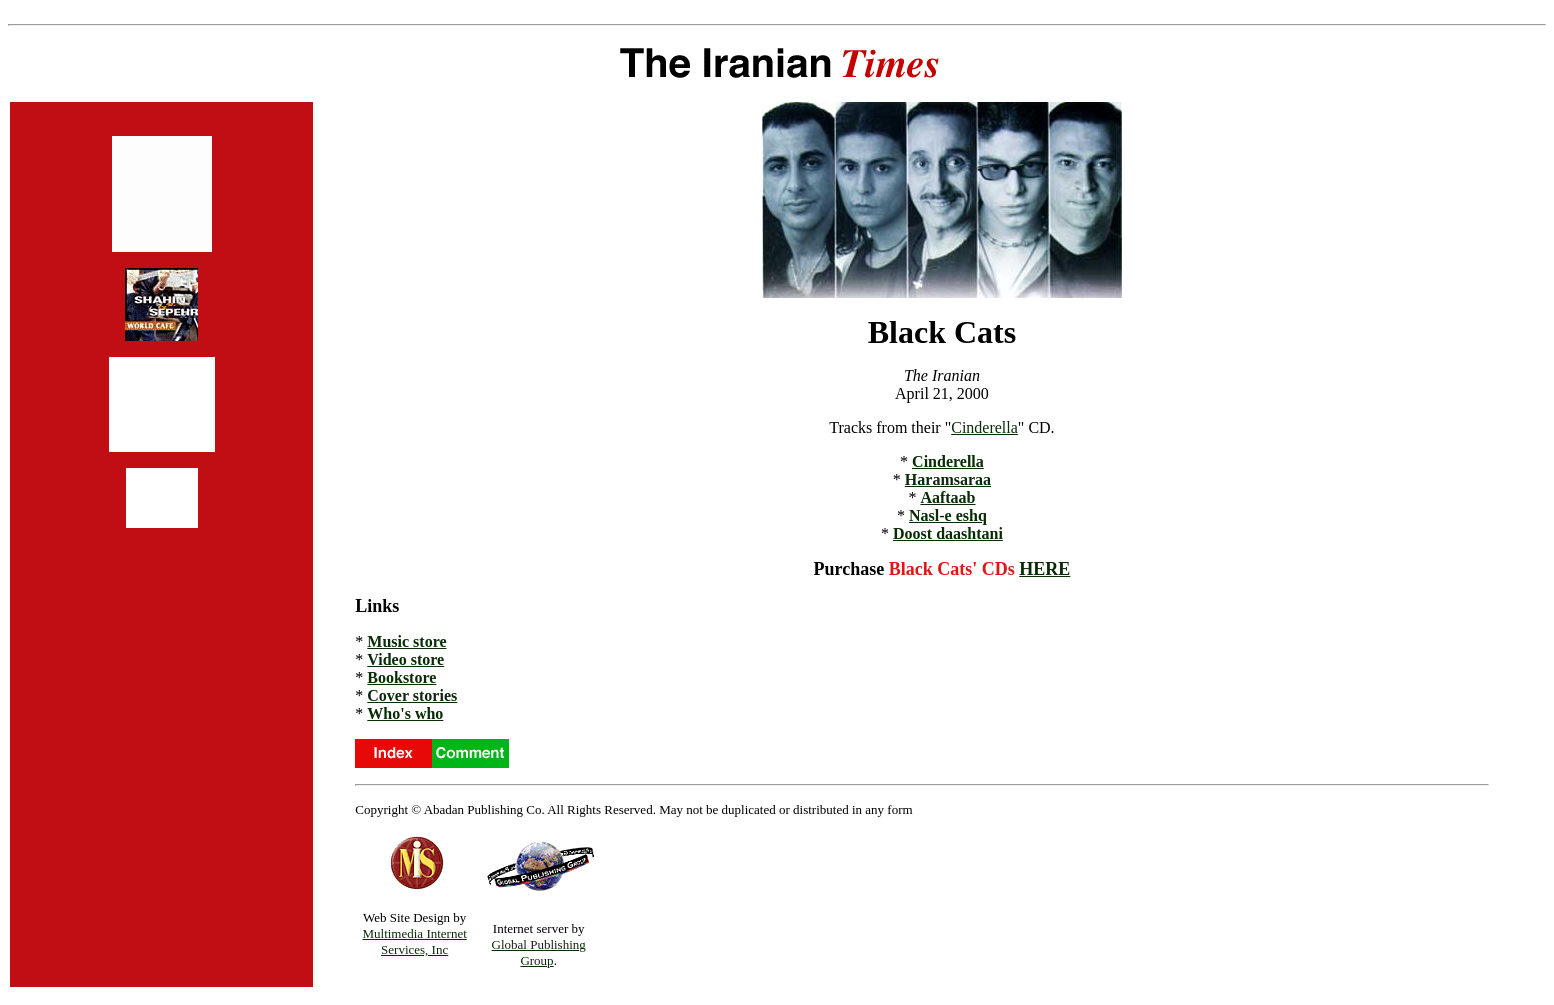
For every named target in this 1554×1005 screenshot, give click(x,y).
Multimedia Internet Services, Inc (414, 941)
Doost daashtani (948, 533)
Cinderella (984, 427)
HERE (1044, 569)
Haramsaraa (948, 479)
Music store (406, 641)
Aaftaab (947, 497)
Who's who (405, 713)
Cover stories (412, 695)
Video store (405, 659)
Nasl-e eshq (948, 515)
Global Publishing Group (539, 952)
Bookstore (401, 677)
